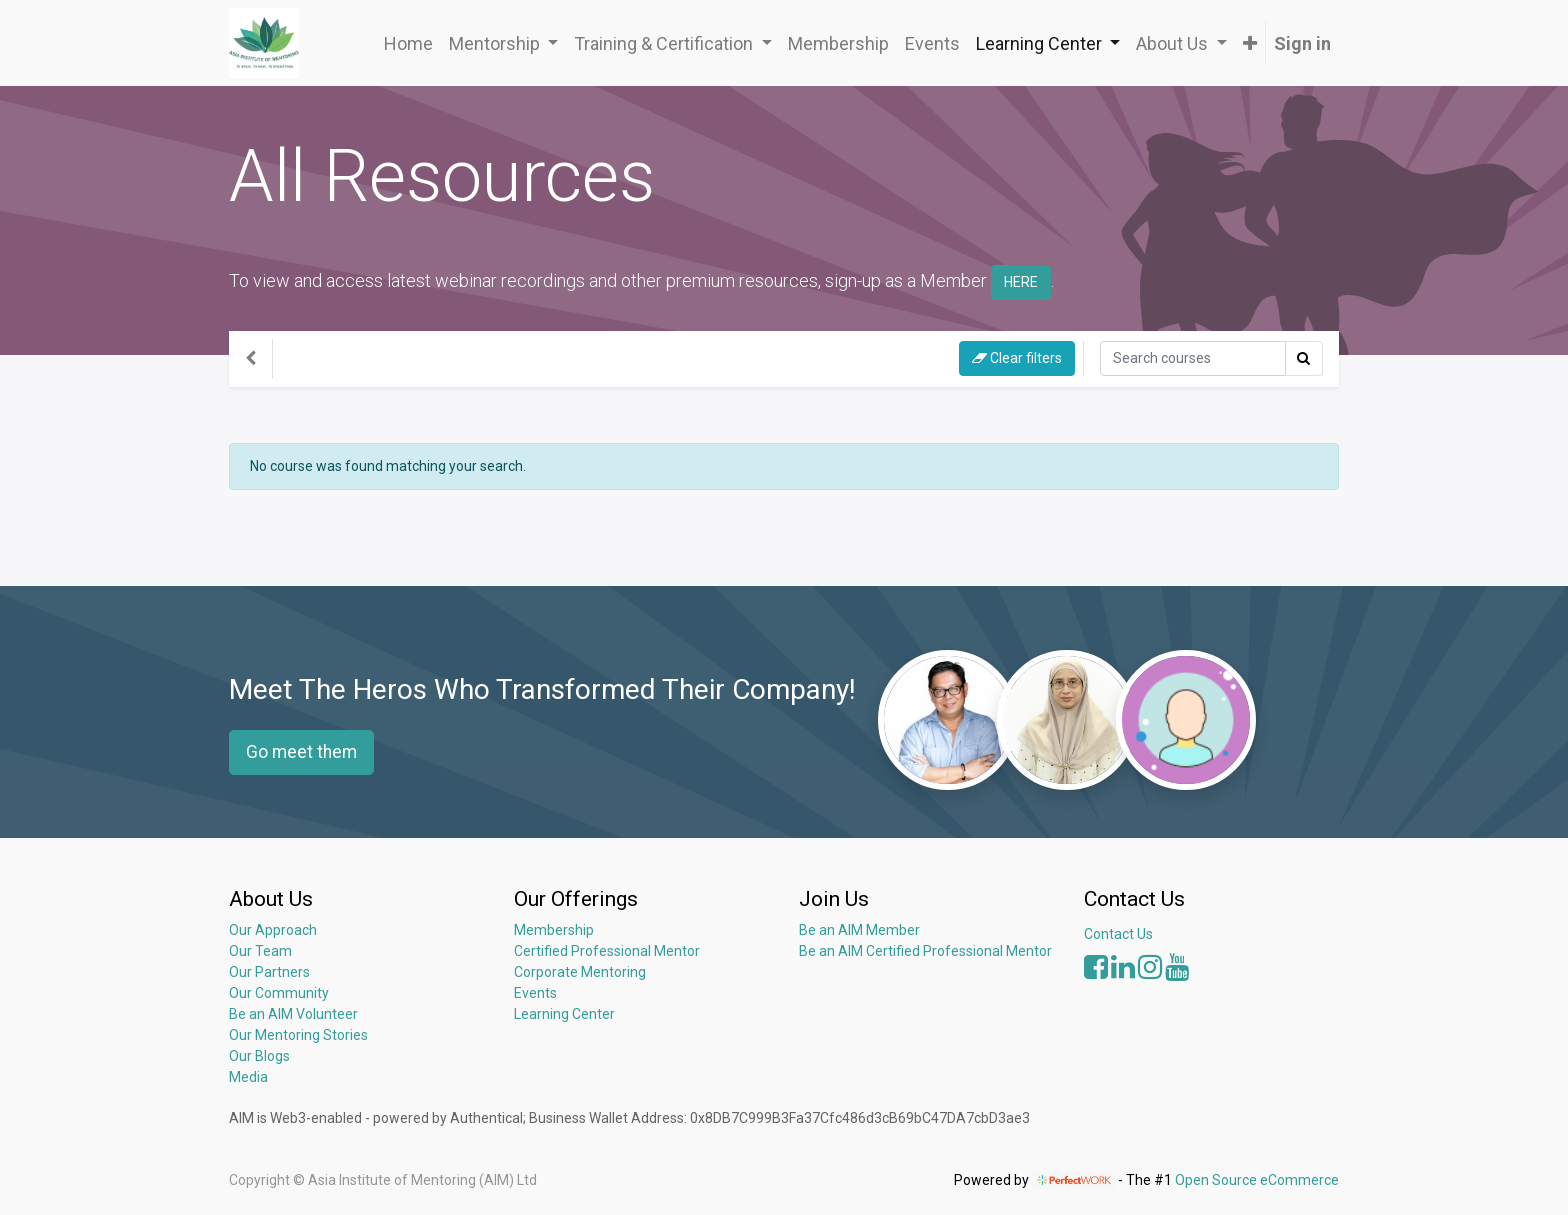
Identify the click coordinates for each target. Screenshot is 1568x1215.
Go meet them (301, 752)
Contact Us (1118, 934)
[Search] (1193, 358)
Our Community (279, 993)
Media (248, 1077)
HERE (1021, 282)
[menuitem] (408, 43)
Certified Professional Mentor (607, 951)
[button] (1250, 43)
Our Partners (269, 972)
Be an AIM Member (859, 930)
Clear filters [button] (1017, 358)
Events (535, 993)
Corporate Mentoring (581, 972)
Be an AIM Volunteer (293, 1014)
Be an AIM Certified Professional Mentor (925, 951)
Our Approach (273, 930)
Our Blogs (259, 1056)
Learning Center (564, 1014)
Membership (554, 930)
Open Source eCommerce (1257, 1180)
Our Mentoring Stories (298, 1035)
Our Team (260, 951)
